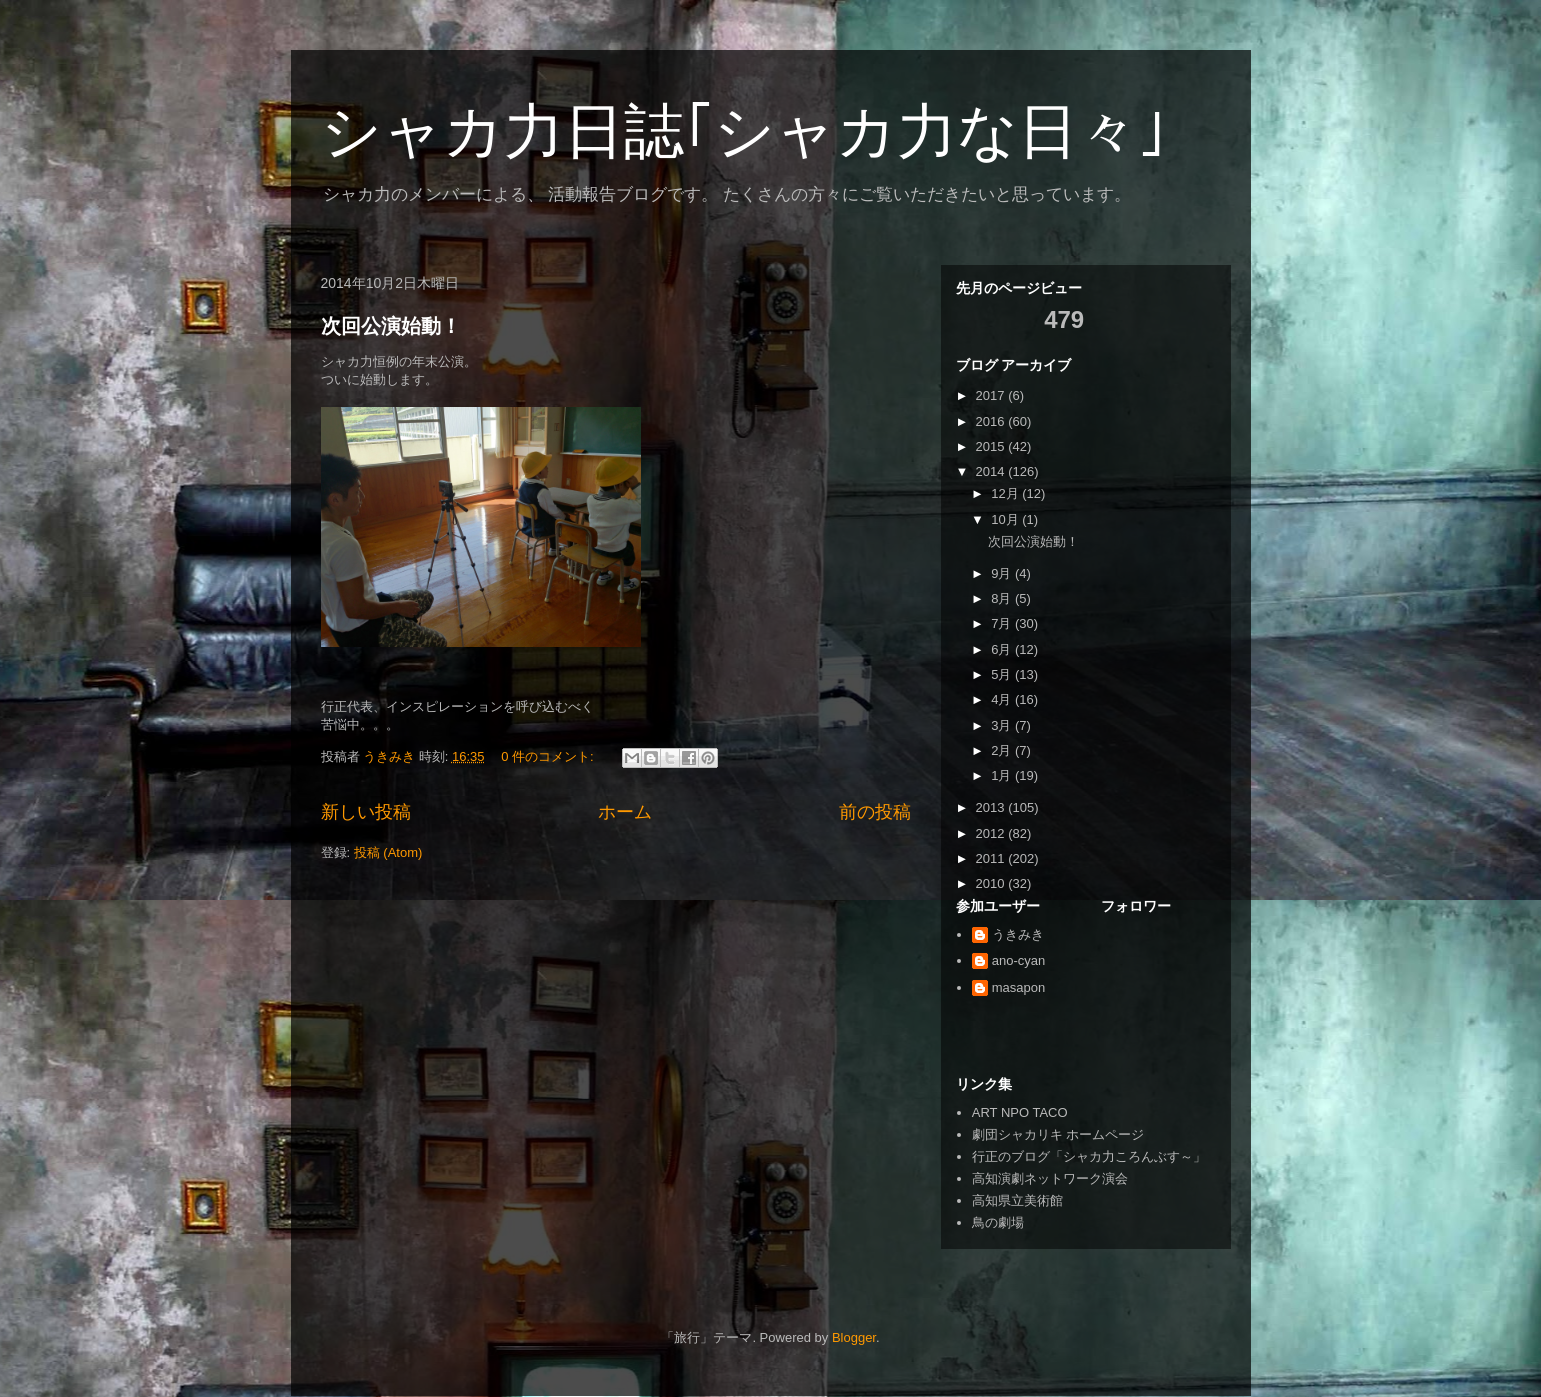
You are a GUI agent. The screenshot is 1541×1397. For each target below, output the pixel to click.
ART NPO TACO (1020, 1112)
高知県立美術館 (1017, 1200)
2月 (1003, 750)
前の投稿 (875, 812)
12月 (1006, 493)
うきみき (1018, 934)
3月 (1003, 725)
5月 (1003, 674)
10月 (1006, 519)
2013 (992, 807)
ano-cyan (1018, 960)
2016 (992, 421)
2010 (992, 883)
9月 (1003, 573)
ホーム (625, 812)
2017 (992, 395)
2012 (992, 833)
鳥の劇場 (998, 1222)
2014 (992, 471)
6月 (1003, 649)
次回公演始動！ (391, 326)
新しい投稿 (366, 812)
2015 (992, 446)
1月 (1003, 775)
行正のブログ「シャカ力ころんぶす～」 (1089, 1156)
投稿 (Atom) (388, 852)
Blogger (854, 1337)
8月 (1003, 598)
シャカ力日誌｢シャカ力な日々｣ (744, 131)
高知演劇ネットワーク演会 (1050, 1178)
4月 (1003, 699)
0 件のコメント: (549, 756)
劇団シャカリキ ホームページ (1058, 1134)
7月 (1003, 623)
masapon (1018, 987)
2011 (992, 858)
